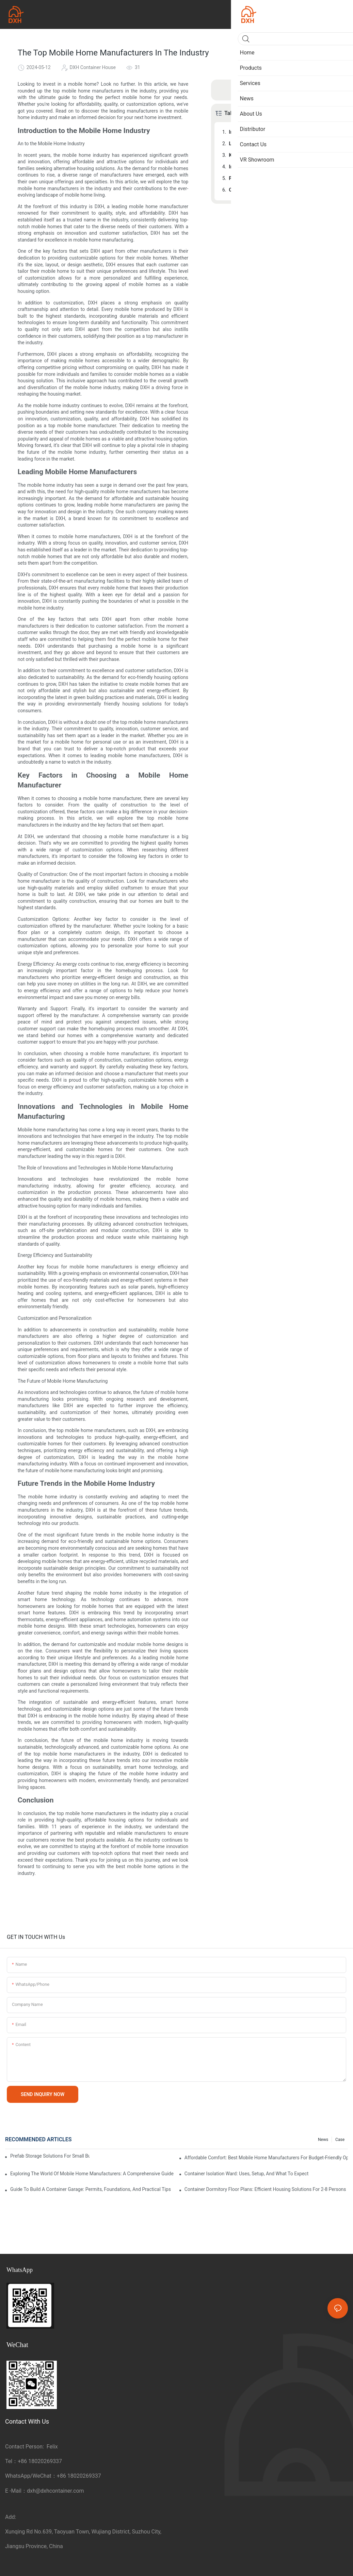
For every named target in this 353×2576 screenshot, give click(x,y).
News (323, 2139)
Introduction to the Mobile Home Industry (273, 132)
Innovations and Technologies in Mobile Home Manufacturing (283, 166)
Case (339, 2139)
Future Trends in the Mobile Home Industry (274, 178)
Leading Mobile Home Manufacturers (268, 143)
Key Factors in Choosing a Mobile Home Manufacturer (283, 155)
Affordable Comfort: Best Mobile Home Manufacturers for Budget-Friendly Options (266, 2157)
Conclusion (241, 190)
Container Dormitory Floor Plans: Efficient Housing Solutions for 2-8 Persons (265, 2189)
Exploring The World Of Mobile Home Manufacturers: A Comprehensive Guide (92, 2173)
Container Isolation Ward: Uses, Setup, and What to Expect (246, 2173)
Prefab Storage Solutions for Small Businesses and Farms (50, 2156)
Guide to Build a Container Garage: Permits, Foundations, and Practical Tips (90, 2189)
